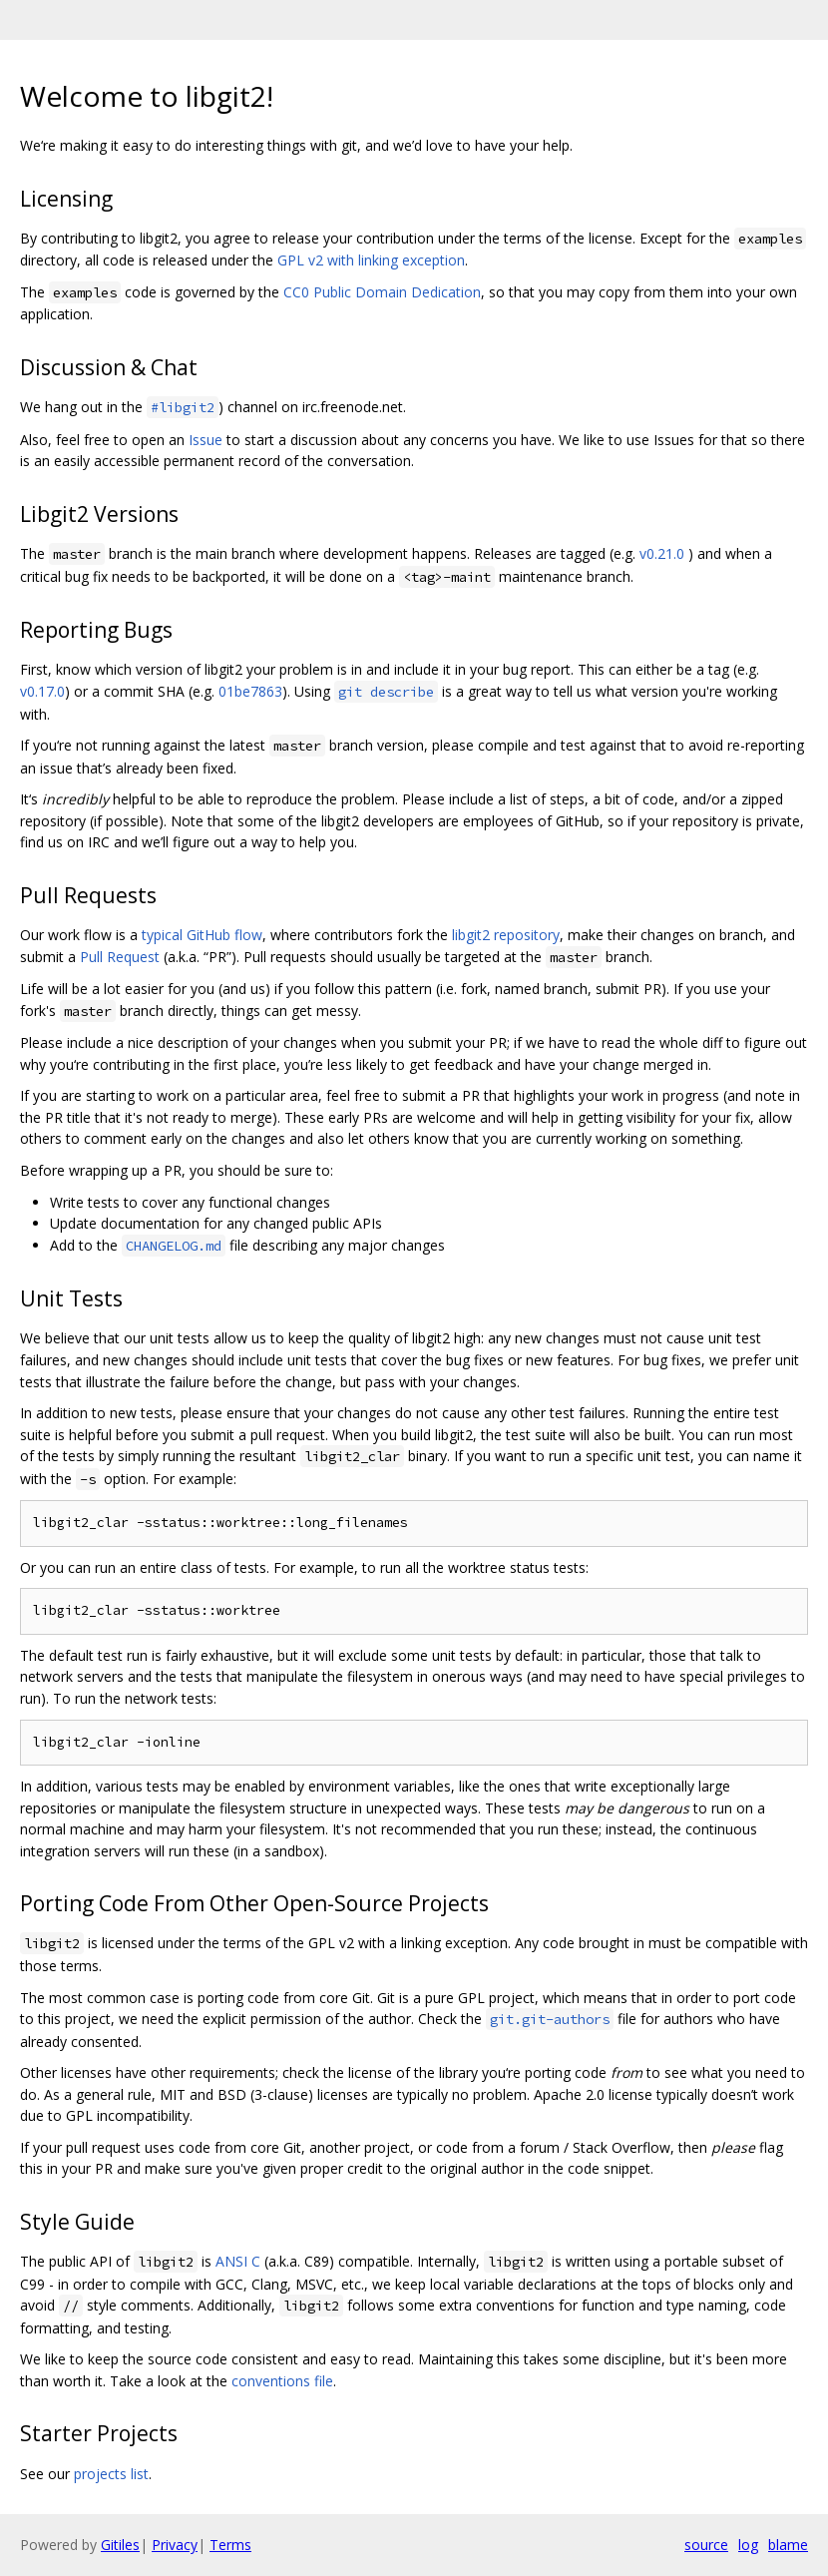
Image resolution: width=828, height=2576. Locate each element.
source (706, 2544)
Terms (230, 2544)
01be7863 (250, 691)
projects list (111, 2473)
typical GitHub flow (202, 934)
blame (788, 2544)
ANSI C (237, 2261)
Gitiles (120, 2544)
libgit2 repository (506, 934)
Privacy (175, 2544)
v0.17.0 (42, 691)
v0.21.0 (661, 553)
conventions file (282, 2380)
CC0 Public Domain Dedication (382, 291)
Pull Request (120, 956)
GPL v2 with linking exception (371, 260)
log (748, 2544)
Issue (205, 439)
